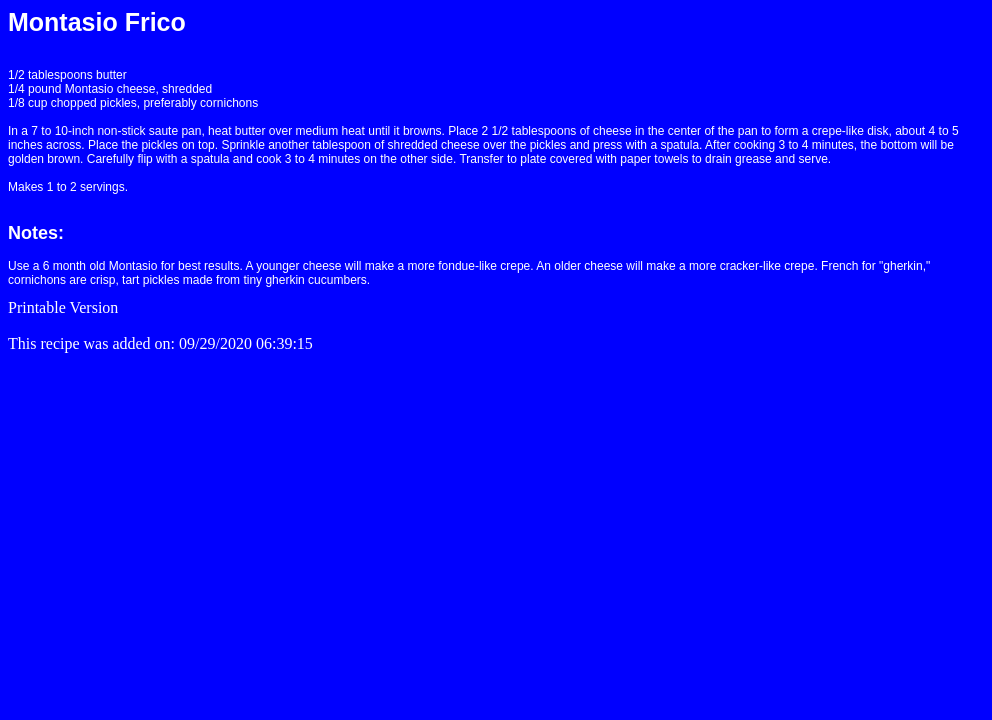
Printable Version (63, 307)
